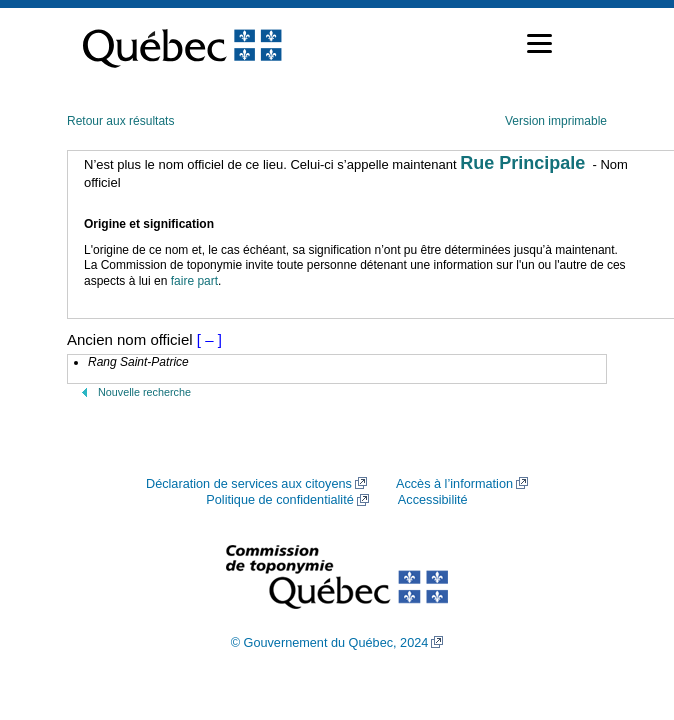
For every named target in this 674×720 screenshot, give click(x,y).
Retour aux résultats (120, 121)
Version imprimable (556, 121)
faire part (194, 281)
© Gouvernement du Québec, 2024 (330, 643)
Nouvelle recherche (144, 392)
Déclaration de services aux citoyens (249, 484)
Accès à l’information (454, 484)
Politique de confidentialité (279, 500)
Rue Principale (522, 163)
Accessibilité (433, 500)
